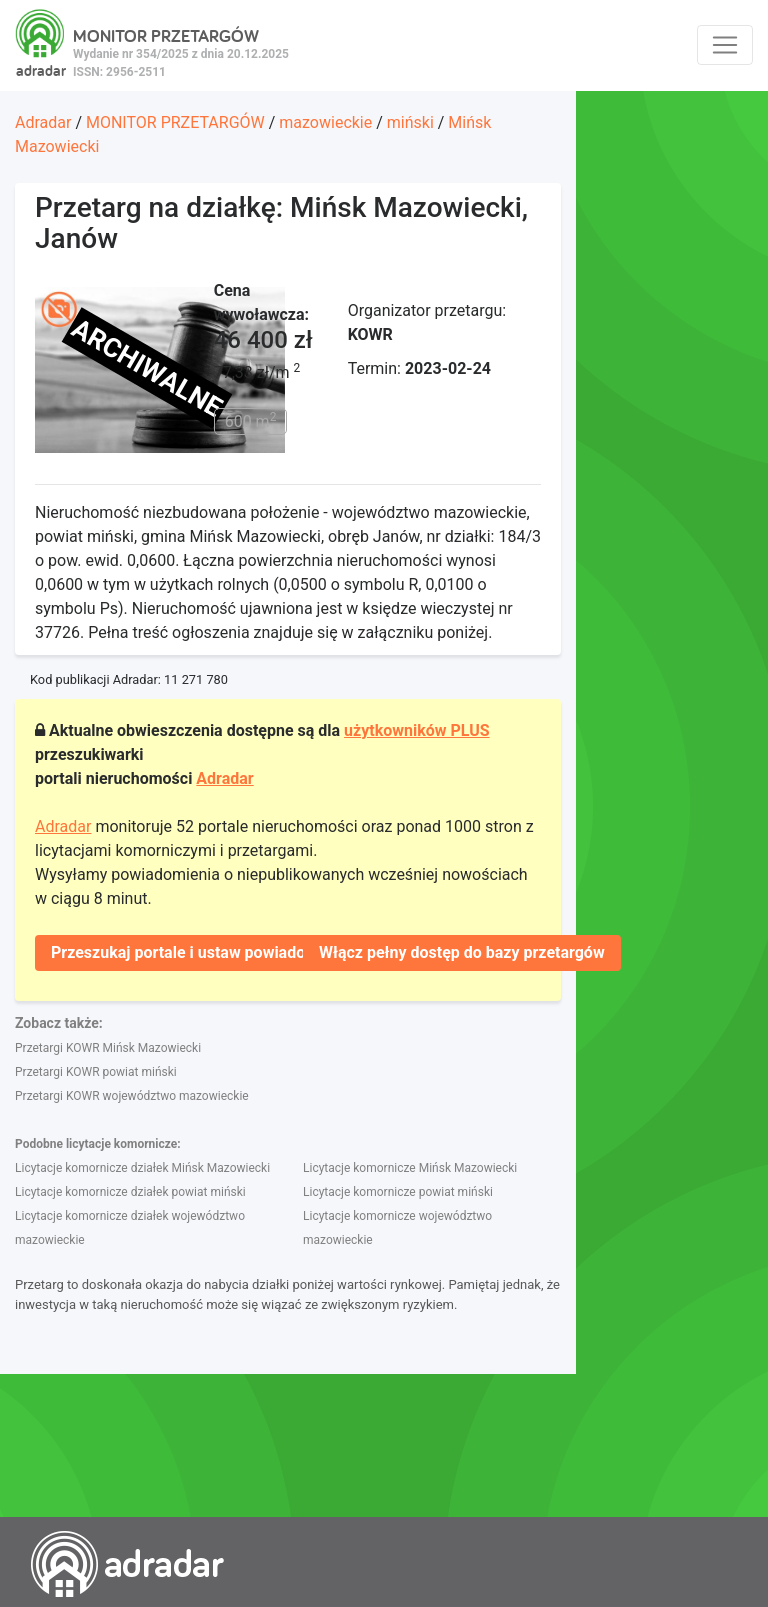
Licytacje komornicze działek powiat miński (130, 1192)
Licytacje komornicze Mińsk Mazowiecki (410, 1168)
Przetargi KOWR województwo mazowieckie (132, 1096)
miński (410, 122)
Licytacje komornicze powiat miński (398, 1192)
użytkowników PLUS (417, 730)
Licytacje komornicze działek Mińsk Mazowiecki (142, 1168)
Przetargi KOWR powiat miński (96, 1072)
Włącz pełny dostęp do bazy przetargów (462, 952)
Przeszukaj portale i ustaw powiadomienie (202, 952)
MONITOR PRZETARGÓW (175, 122)
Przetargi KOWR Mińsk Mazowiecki (108, 1048)
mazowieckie (325, 122)
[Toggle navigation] (725, 45)
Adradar (43, 122)
